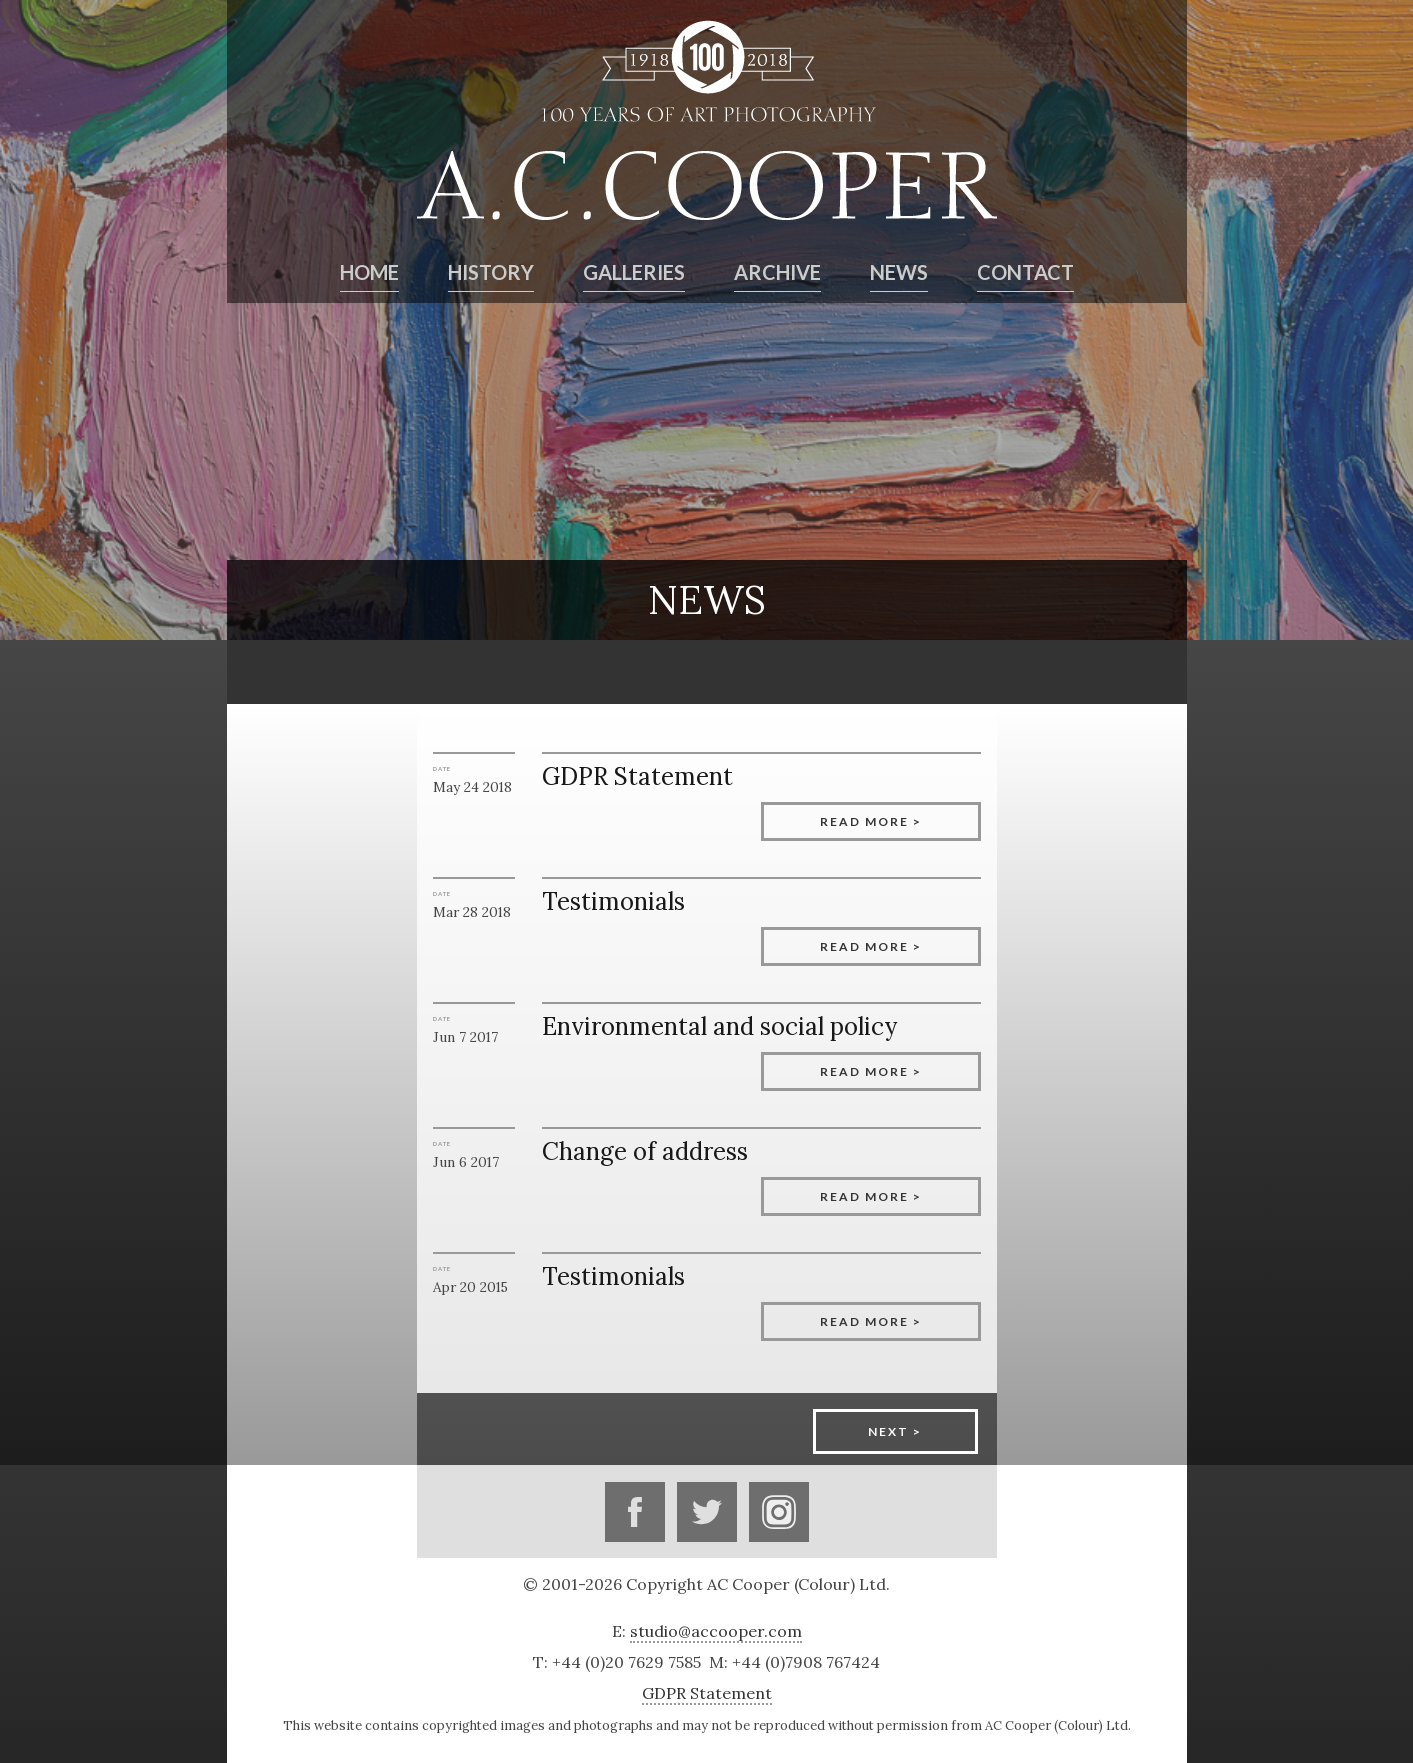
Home (369, 272)
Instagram (779, 1512)
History (491, 272)
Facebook (635, 1512)
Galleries (634, 272)
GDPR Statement (707, 1693)
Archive (777, 272)
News (899, 272)
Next (888, 1431)
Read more (864, 821)
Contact (1025, 272)
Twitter (707, 1512)
